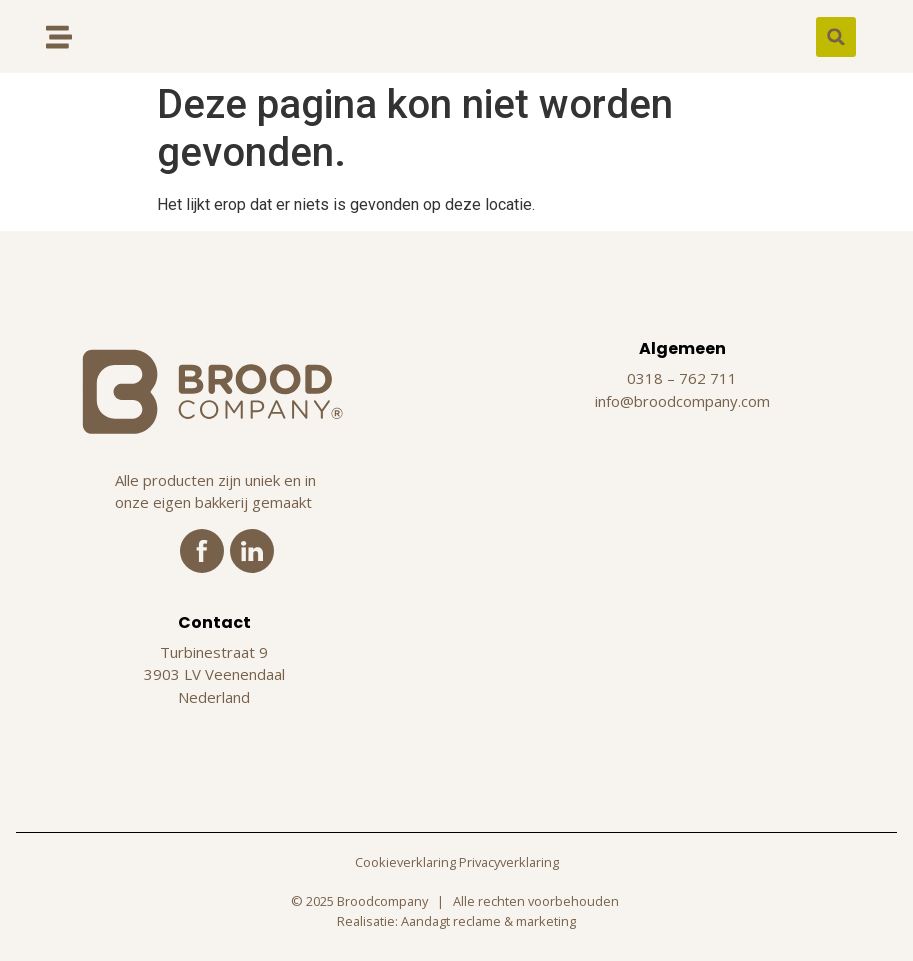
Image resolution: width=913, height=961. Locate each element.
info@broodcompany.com (682, 401)
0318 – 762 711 (682, 378)
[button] (836, 37)
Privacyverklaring (509, 862)
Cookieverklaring (405, 862)
